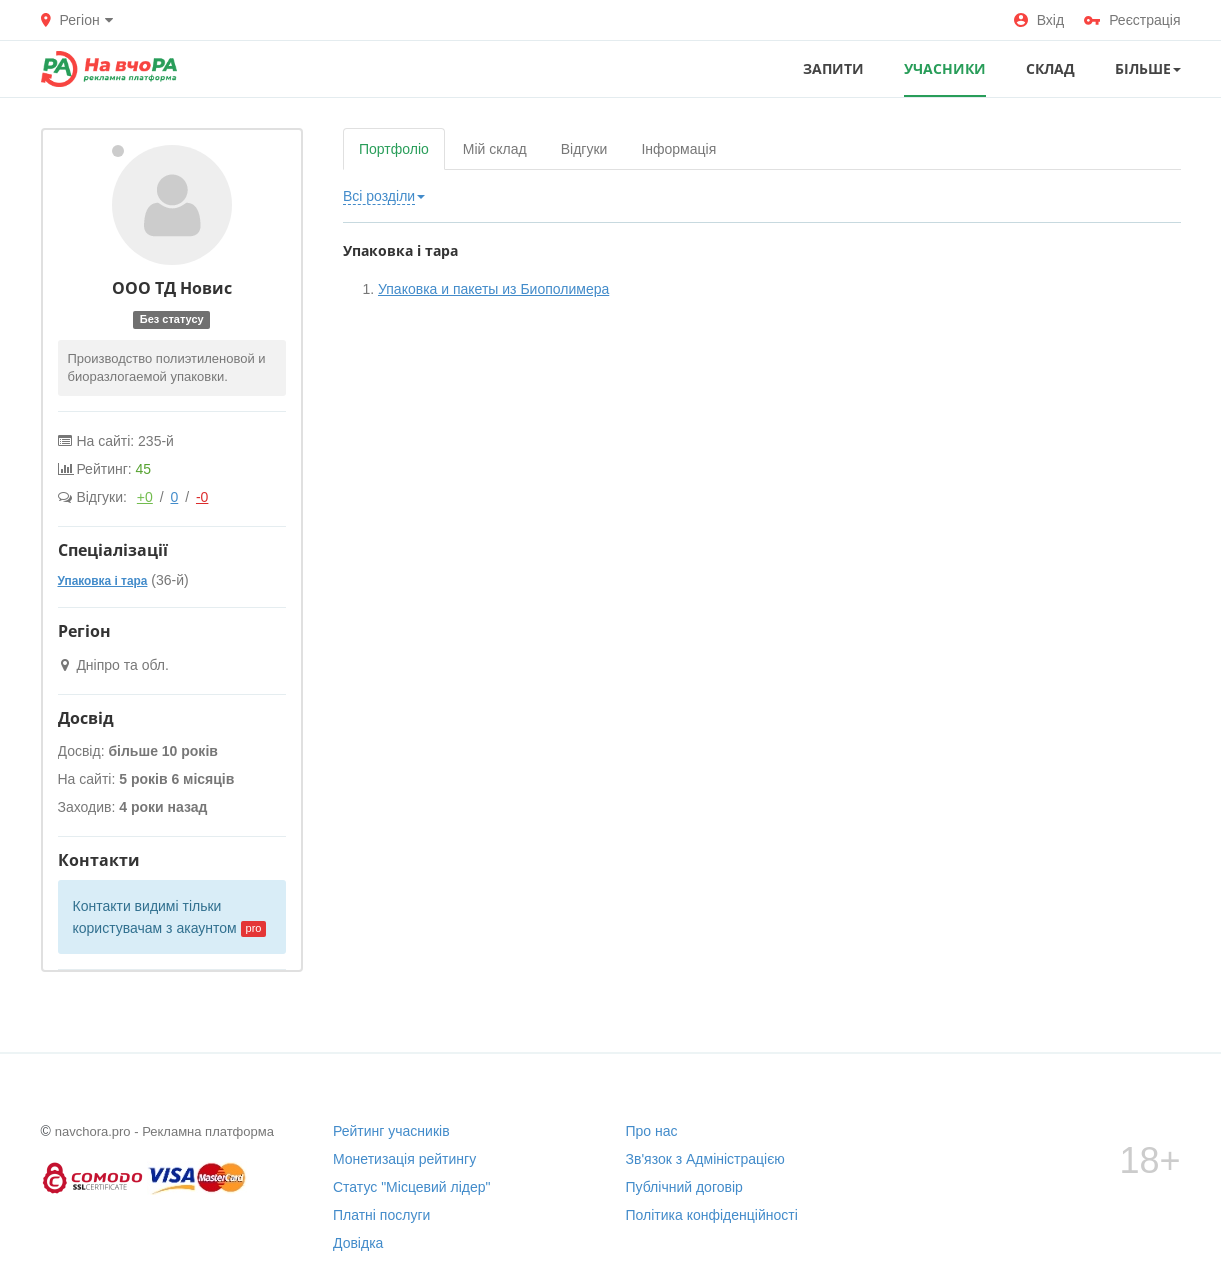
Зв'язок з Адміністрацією (705, 1159)
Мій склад (495, 149)
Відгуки (584, 149)
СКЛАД (1050, 68)
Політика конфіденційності (712, 1215)
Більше (1148, 68)
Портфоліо (394, 149)
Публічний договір (684, 1187)
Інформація (678, 149)
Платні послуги (381, 1215)
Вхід (1039, 20)
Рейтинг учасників (391, 1131)
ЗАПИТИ (833, 68)
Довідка (358, 1243)
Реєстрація (1132, 20)
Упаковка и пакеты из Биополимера (493, 289)
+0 (145, 497)
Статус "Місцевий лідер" (412, 1187)
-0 (202, 497)
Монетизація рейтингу (404, 1159)
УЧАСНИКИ (945, 68)
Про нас (652, 1131)
